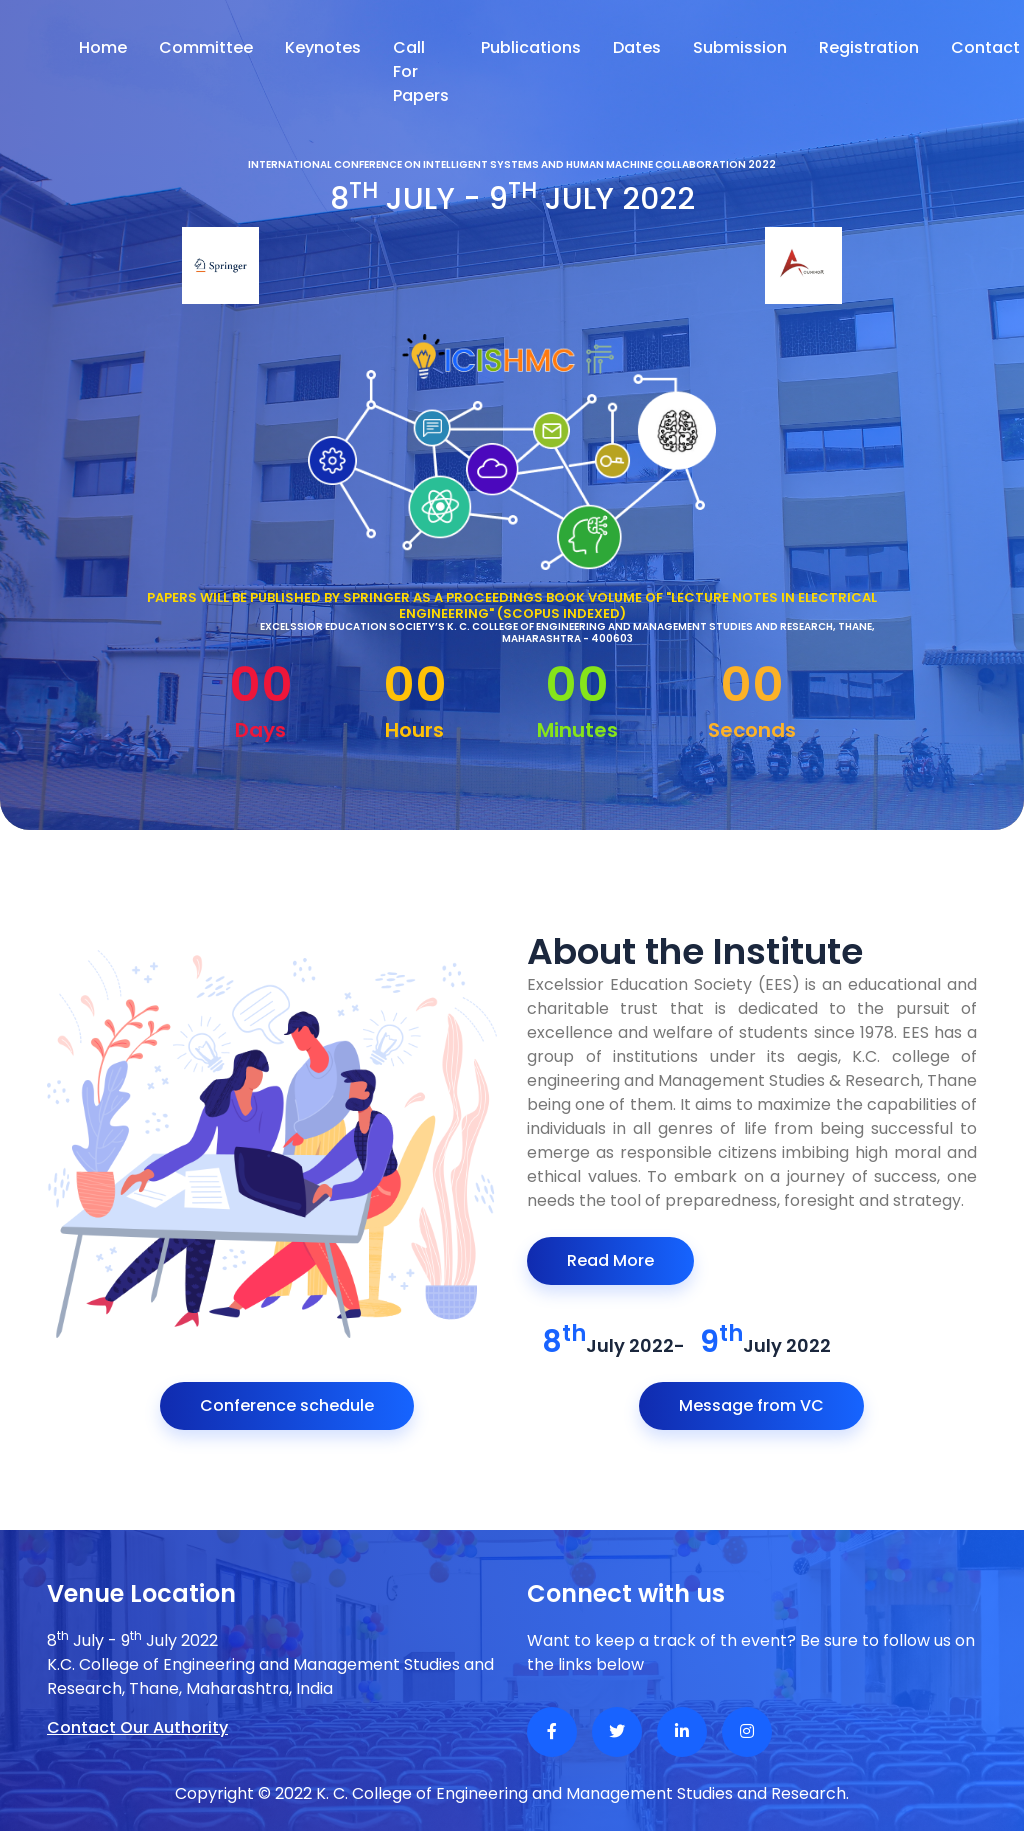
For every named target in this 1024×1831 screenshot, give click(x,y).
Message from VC (751, 1405)
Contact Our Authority (137, 1727)
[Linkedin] (682, 1732)
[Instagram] (747, 1732)
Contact (985, 47)
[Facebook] (552, 1732)
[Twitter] (617, 1732)
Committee (206, 47)
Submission (740, 47)
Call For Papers (421, 71)
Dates (637, 47)
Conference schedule (287, 1405)
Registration (869, 47)
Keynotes (323, 47)
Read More (610, 1260)
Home (103, 47)
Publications (531, 47)
